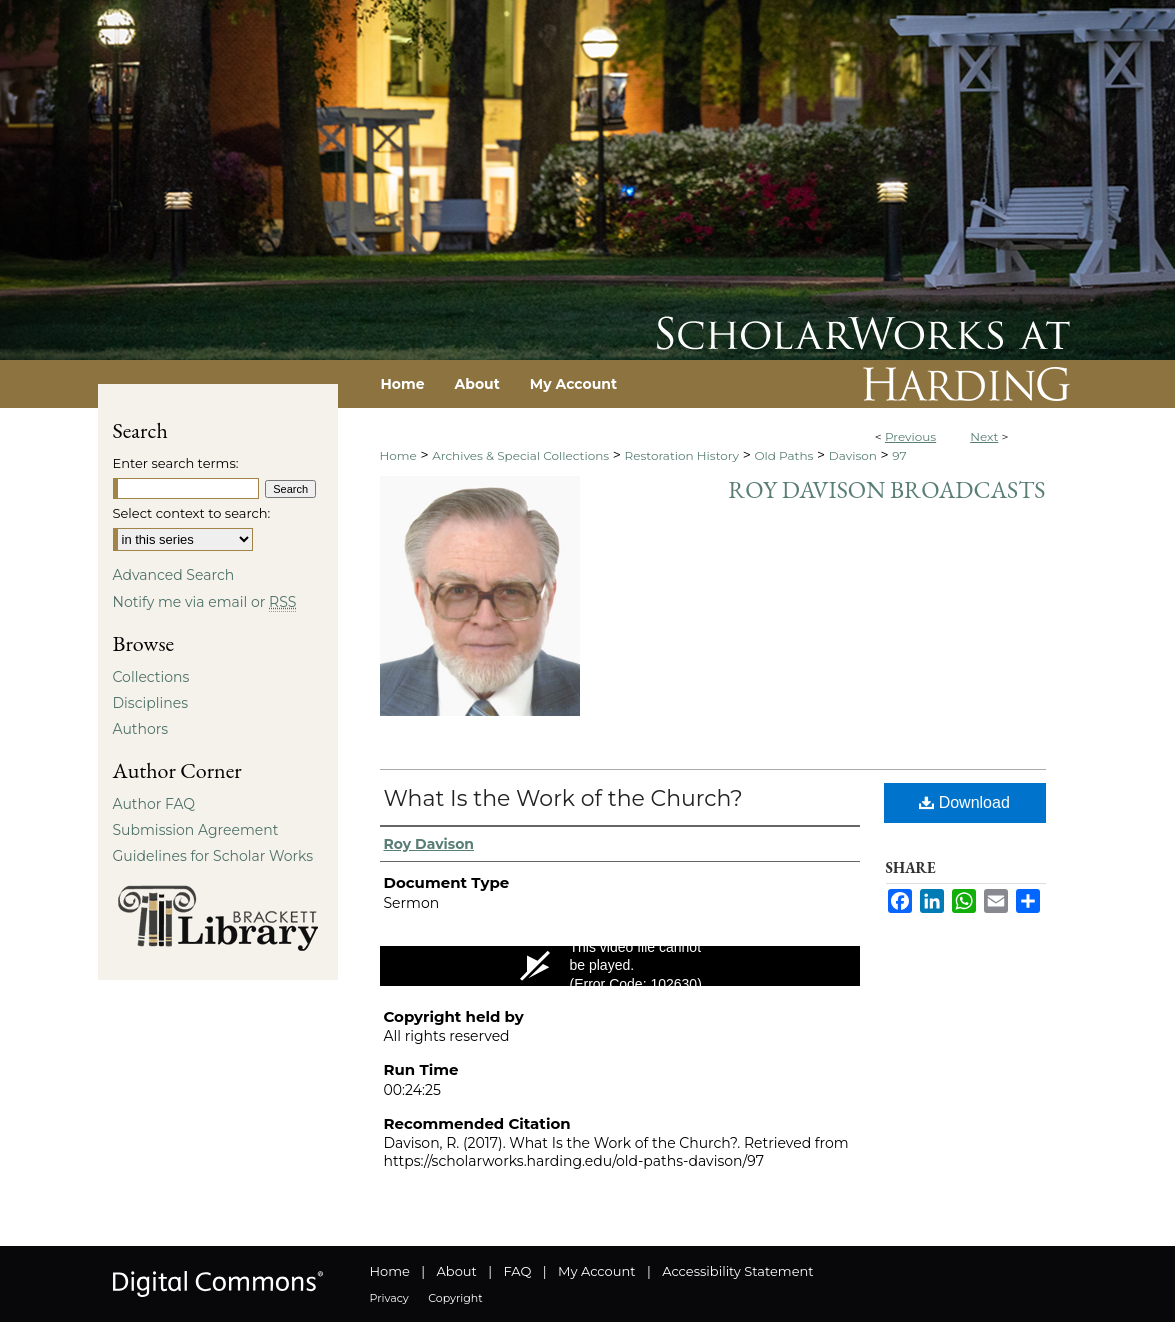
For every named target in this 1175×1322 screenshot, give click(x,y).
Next (984, 436)
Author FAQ (154, 804)
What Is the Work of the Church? (563, 798)
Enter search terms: (176, 463)
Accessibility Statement (737, 1271)
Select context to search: (192, 513)
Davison (853, 455)
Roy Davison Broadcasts (886, 489)
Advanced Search (174, 575)
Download (964, 802)
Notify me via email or (205, 602)
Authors (141, 729)
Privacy (389, 1298)
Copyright (455, 1298)
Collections (151, 677)
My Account (596, 1271)
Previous (910, 436)
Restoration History (682, 455)
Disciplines (150, 703)
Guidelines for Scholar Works (213, 856)
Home (398, 455)
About (457, 1271)
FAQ (517, 1271)
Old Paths (783, 455)
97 (899, 455)
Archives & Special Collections (520, 455)
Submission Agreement (196, 830)
